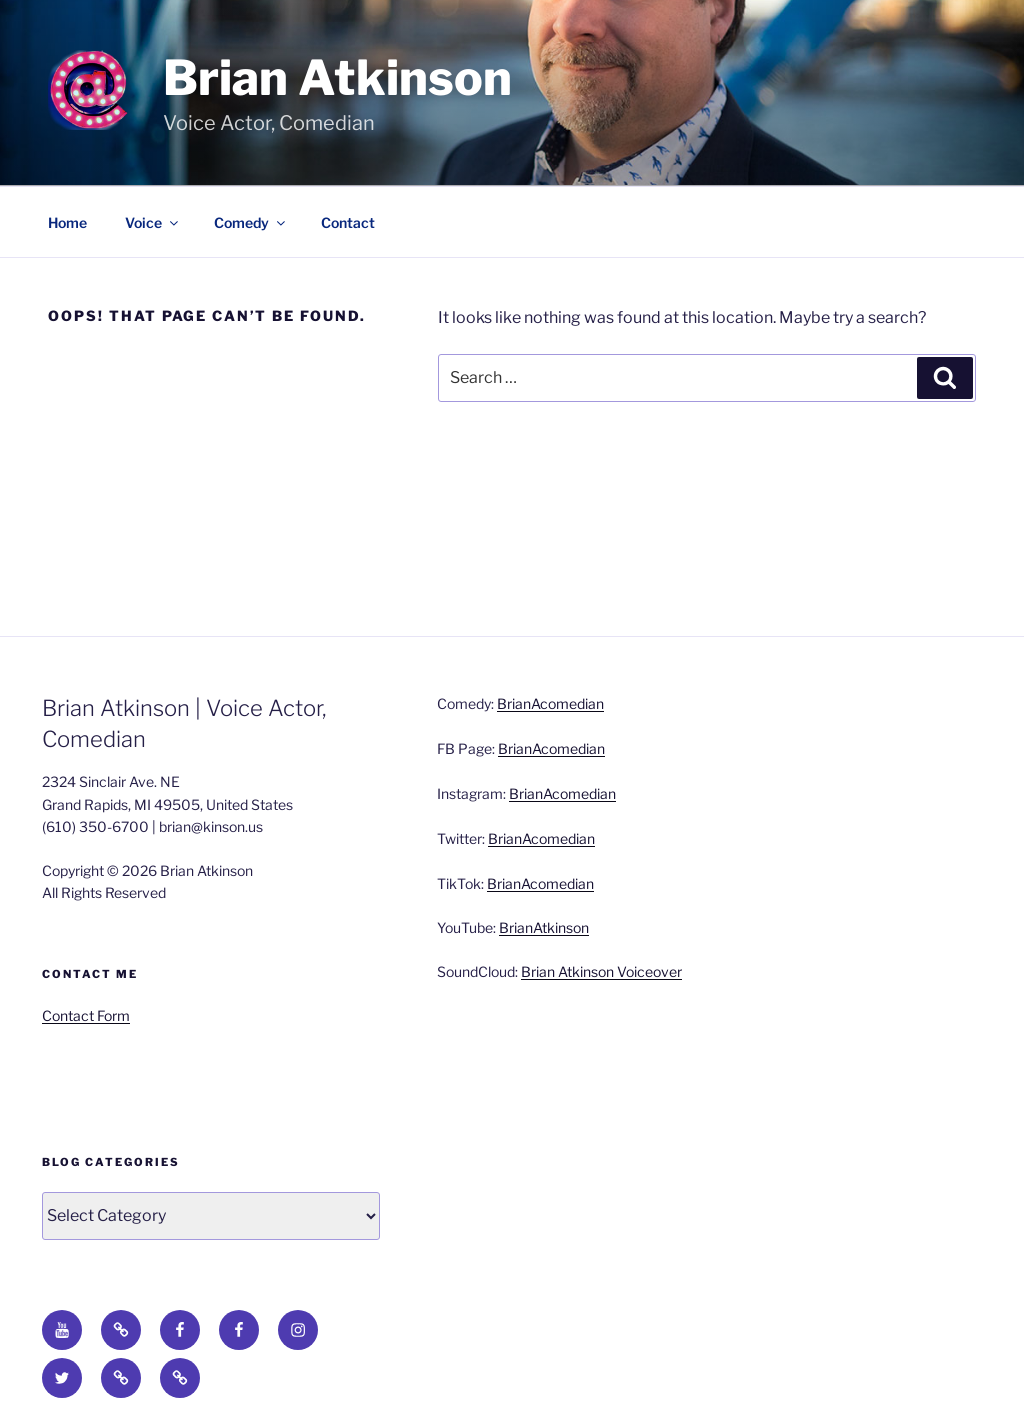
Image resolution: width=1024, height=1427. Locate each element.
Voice (153, 222)
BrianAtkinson (544, 927)
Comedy (251, 222)
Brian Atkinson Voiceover (601, 971)
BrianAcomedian (550, 703)
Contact (348, 222)
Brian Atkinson (337, 78)
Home (67, 222)
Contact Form (86, 1015)
